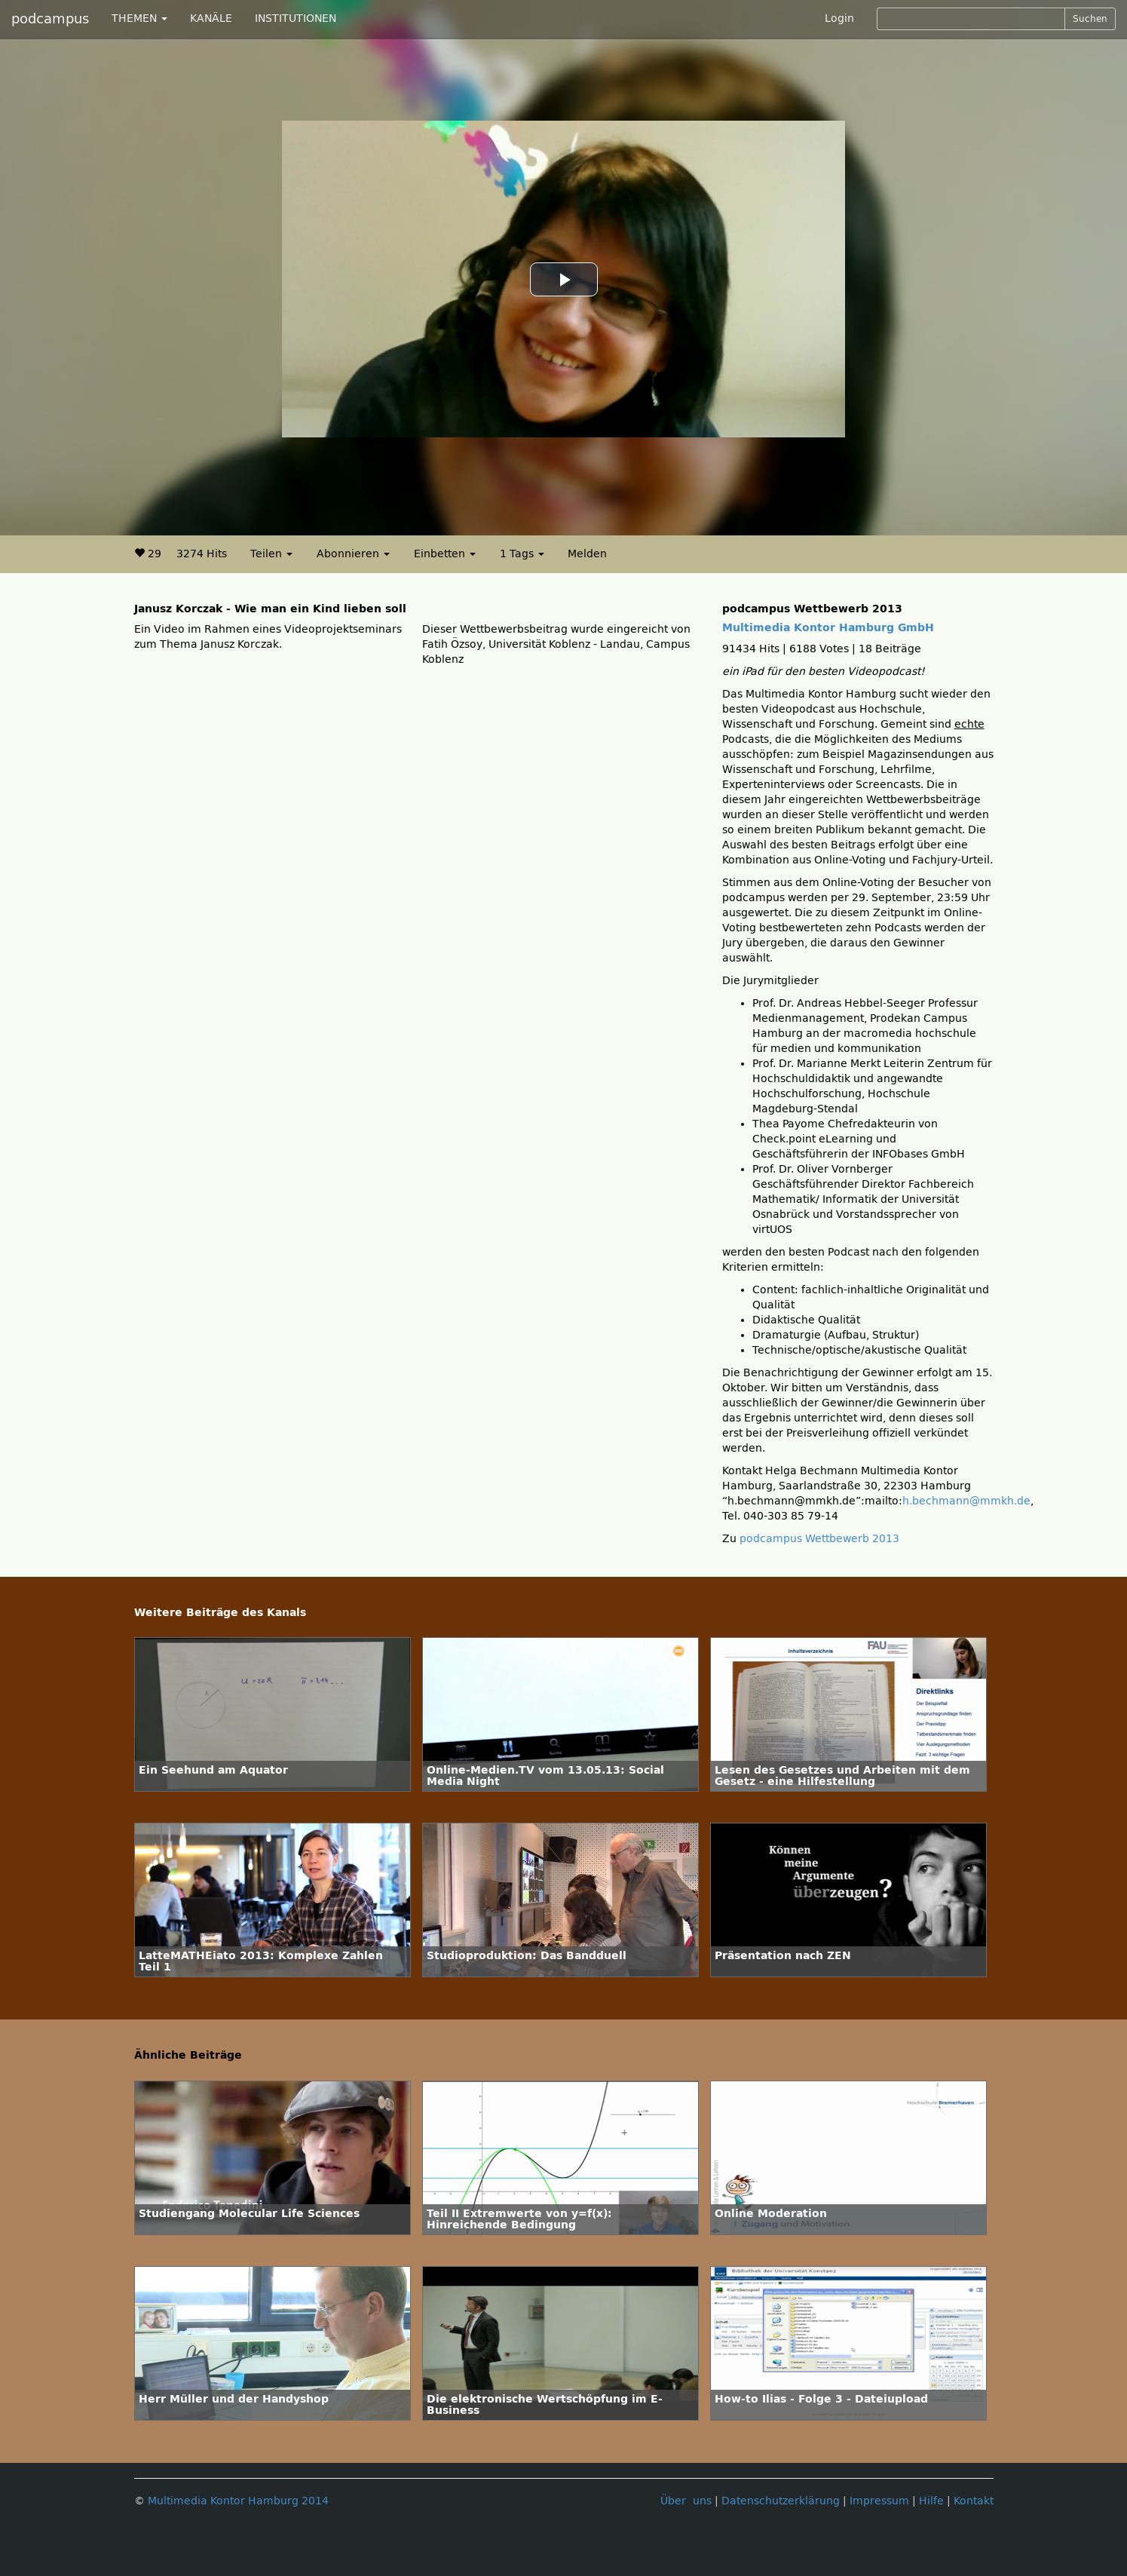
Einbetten (445, 553)
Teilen (271, 553)
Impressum (879, 2501)
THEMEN (139, 18)
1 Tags (522, 553)
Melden (587, 553)
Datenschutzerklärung (780, 2501)
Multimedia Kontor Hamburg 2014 (238, 2501)
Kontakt (974, 2501)
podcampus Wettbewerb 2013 (819, 1538)
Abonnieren (353, 553)
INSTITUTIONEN (295, 18)
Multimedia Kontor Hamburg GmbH (828, 627)
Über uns (686, 2501)
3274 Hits (201, 553)
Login (839, 18)
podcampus (50, 19)
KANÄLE (211, 18)
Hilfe (931, 2501)
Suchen (1090, 19)
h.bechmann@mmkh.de (966, 1501)
